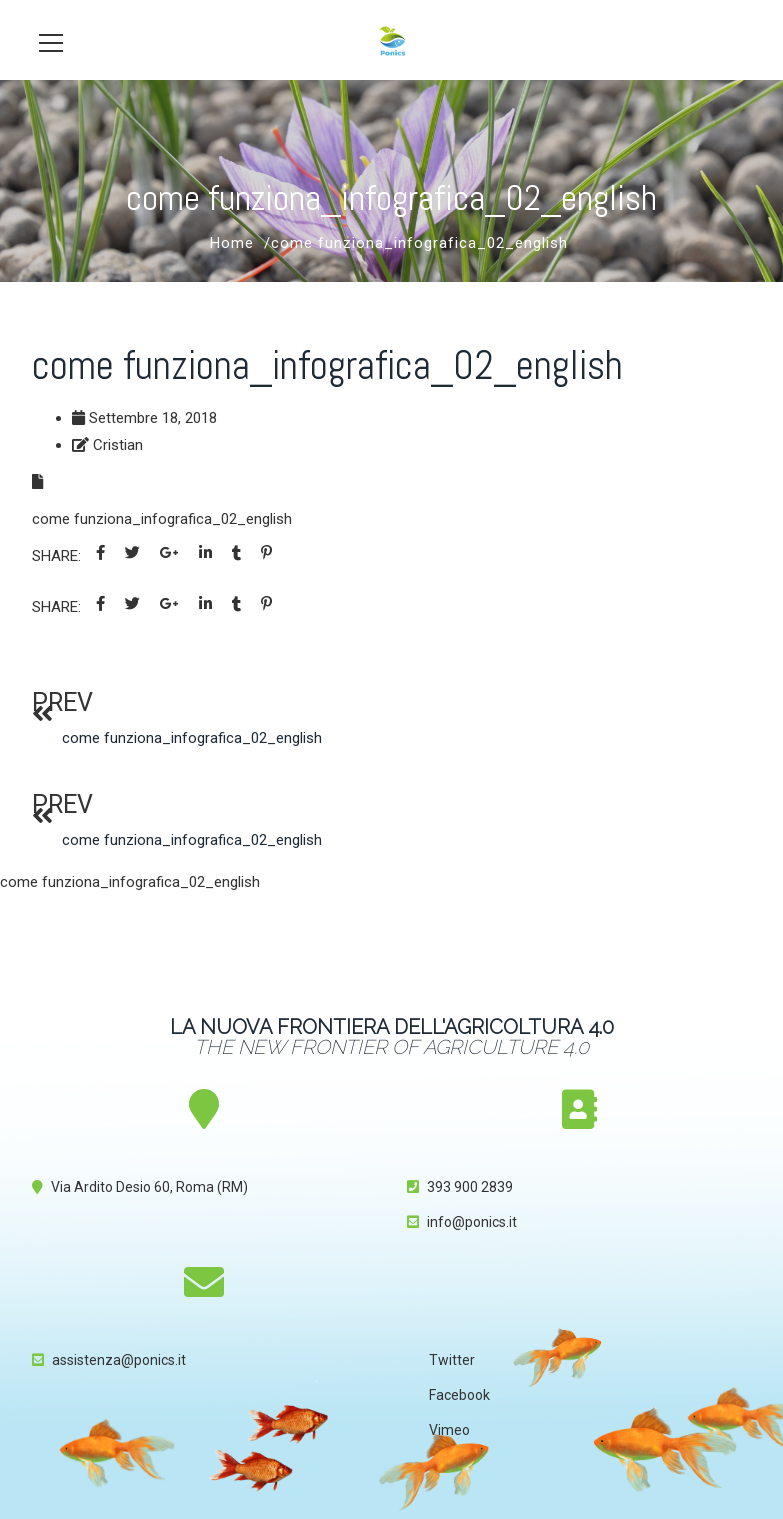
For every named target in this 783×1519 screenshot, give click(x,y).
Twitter (452, 1360)
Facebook (459, 1395)
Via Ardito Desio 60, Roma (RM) (149, 1187)
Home (232, 243)
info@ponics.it (472, 1222)
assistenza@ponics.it (119, 1360)
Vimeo (449, 1430)
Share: (56, 556)
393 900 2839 (470, 1187)
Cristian (118, 445)
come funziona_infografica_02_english (162, 519)
